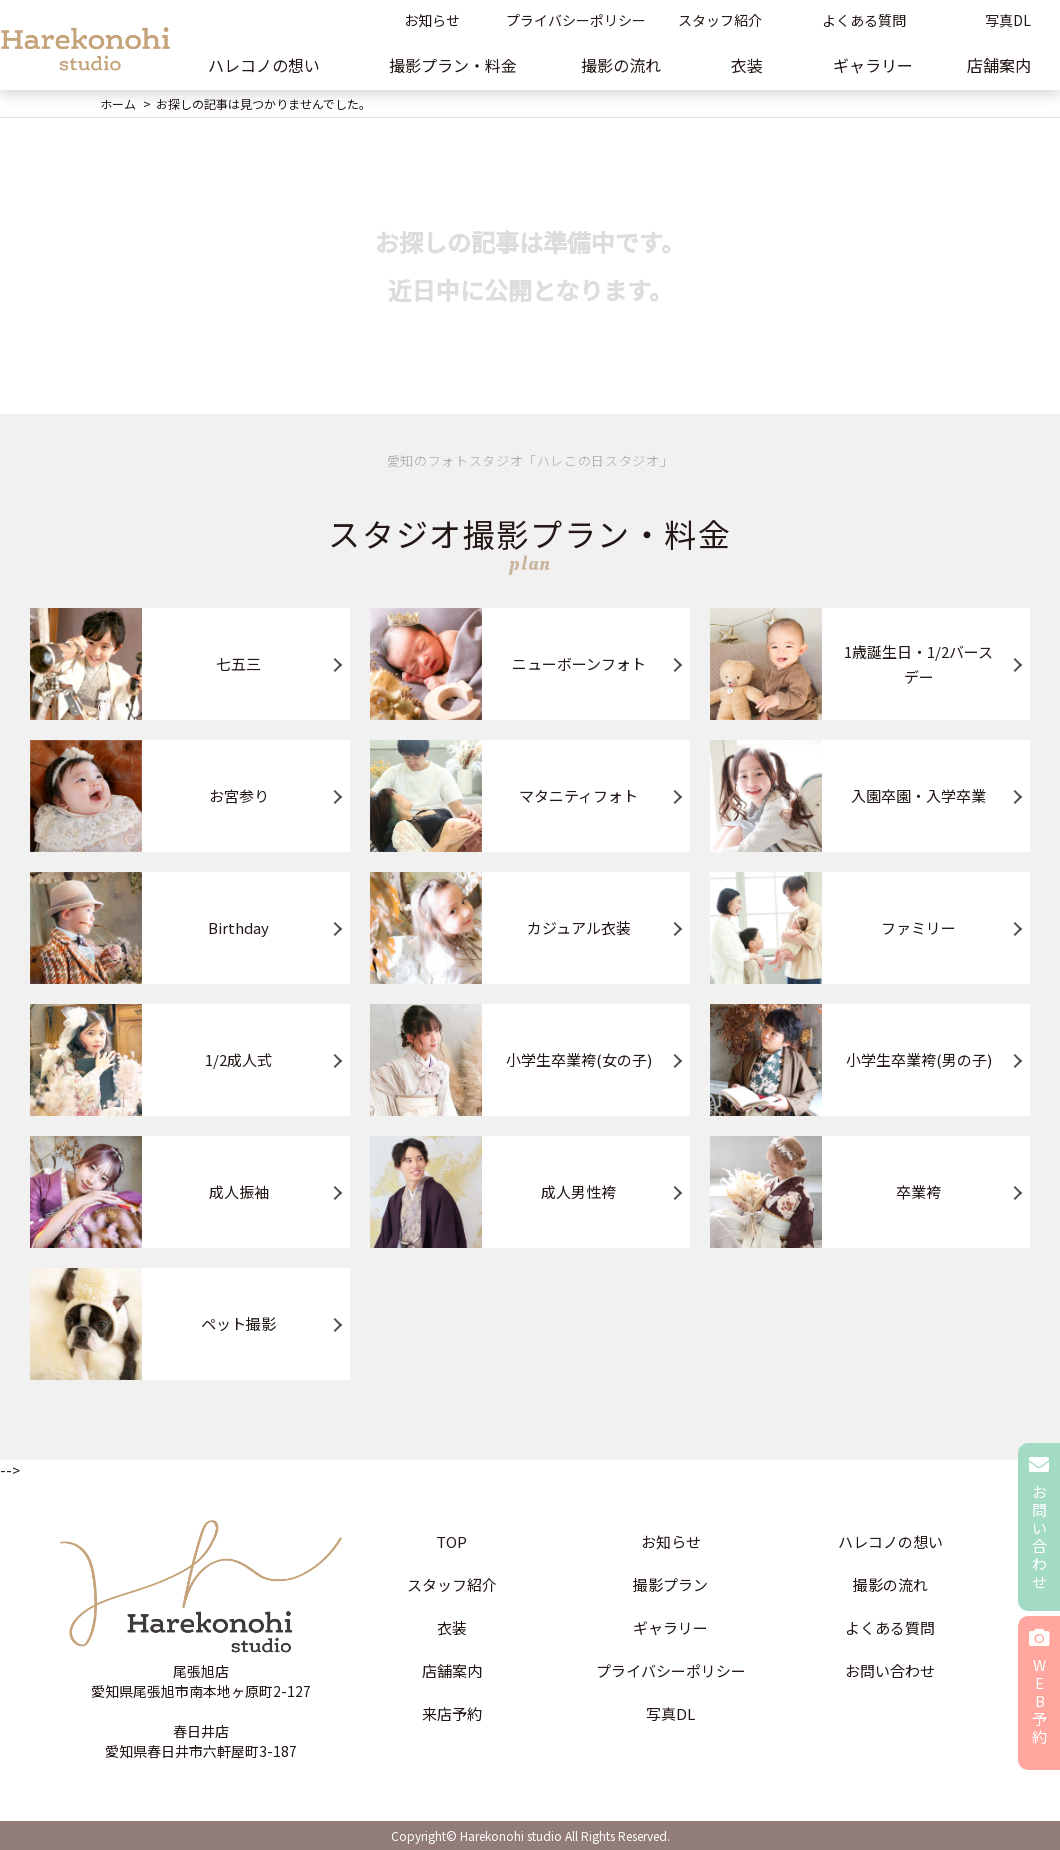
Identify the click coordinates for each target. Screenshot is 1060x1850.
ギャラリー (873, 65)
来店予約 (452, 1713)
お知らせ (432, 20)
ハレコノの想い (264, 65)
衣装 (747, 65)
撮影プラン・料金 (453, 65)
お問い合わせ (890, 1670)
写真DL (670, 1713)
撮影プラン (670, 1584)
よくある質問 (864, 20)
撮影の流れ (621, 65)
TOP (451, 1541)
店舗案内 (452, 1670)
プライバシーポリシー (576, 20)
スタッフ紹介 (720, 20)
